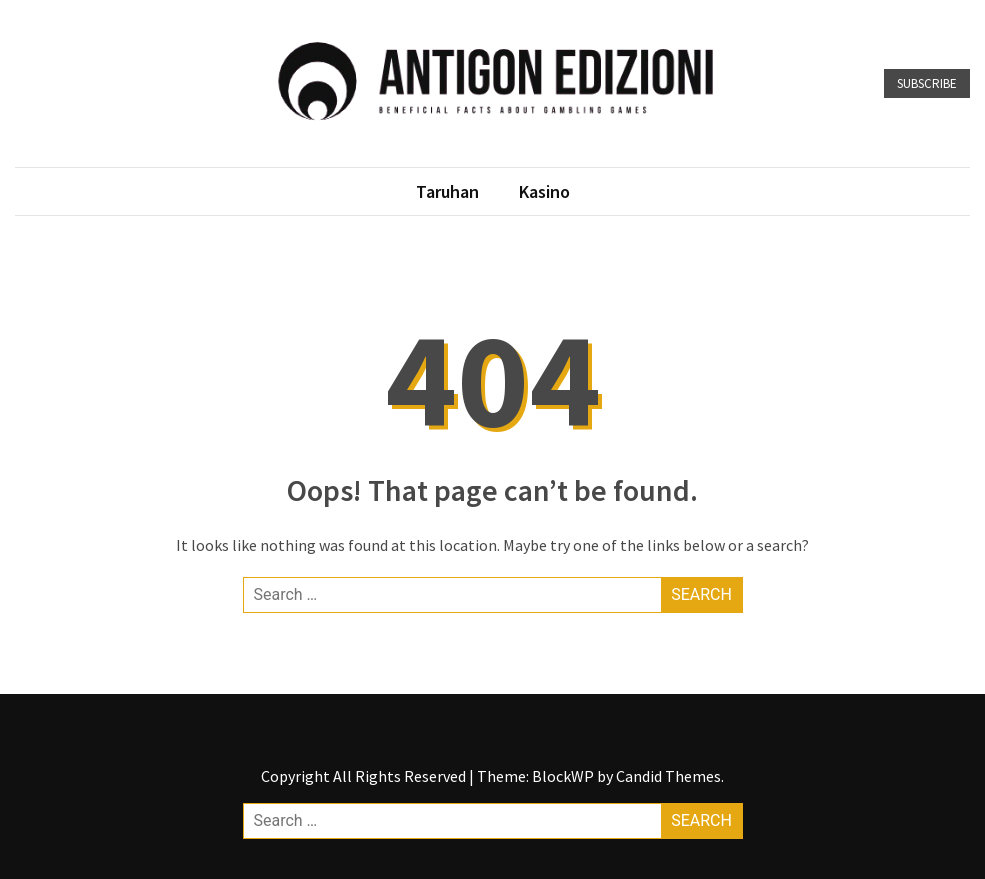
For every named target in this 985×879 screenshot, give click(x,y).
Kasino (544, 191)
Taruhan (447, 191)
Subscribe (927, 83)
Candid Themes (668, 776)
